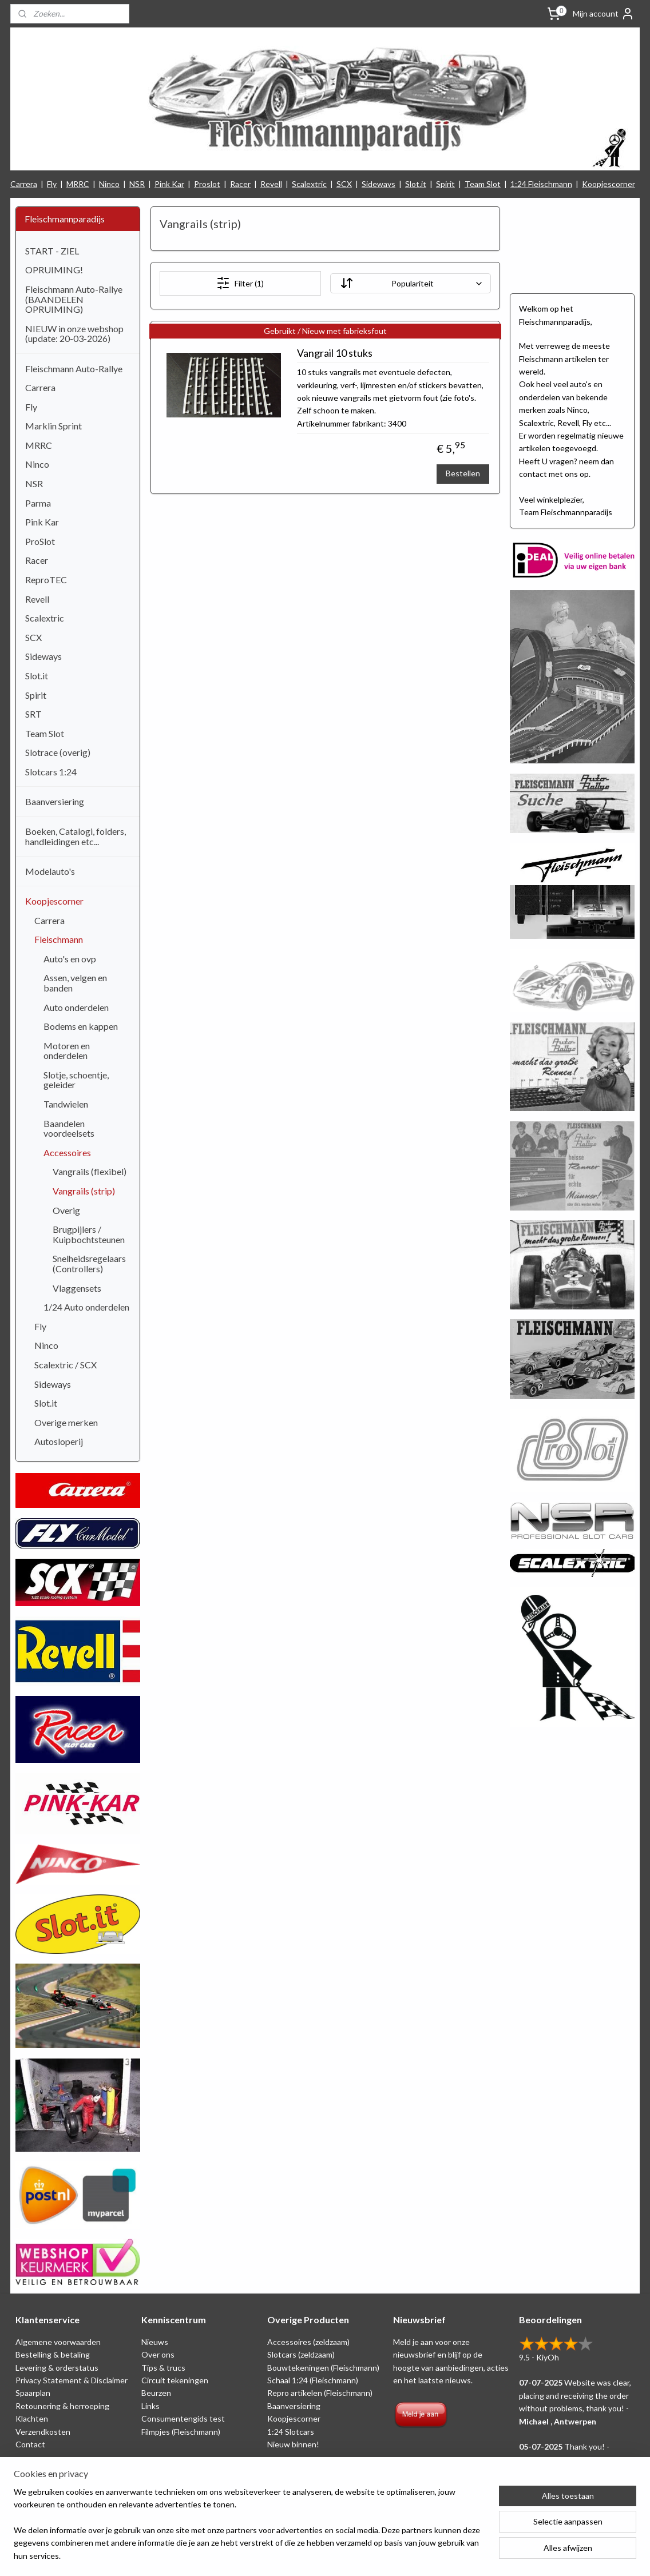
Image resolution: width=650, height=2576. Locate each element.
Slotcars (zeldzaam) (301, 2354)
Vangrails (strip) (84, 1190)
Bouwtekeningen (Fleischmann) (323, 2367)
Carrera (23, 184)
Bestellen (463, 473)
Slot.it (415, 184)
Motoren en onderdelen (66, 1050)
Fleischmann (58, 939)
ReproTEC (46, 579)
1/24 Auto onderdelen (86, 1306)
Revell (271, 184)
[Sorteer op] (410, 283)
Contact (30, 2444)
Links (150, 2406)
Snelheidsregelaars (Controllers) (89, 1263)
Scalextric (309, 184)
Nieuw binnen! (293, 2444)
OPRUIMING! (54, 269)
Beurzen (156, 2393)
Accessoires (67, 1152)
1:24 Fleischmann (541, 184)
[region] (249, 2531)
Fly (52, 184)
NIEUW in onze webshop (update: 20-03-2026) (74, 333)
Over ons (158, 2354)
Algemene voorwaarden (58, 2342)
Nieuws (154, 2342)
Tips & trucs (163, 2367)
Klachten (31, 2418)
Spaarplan (32, 2393)
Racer (240, 184)
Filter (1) (240, 283)
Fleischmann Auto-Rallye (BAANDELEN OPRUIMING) (73, 299)
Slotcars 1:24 (51, 771)
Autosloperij (58, 1441)
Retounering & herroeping (62, 2406)
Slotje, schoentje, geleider (76, 1079)
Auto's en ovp (69, 958)
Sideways (378, 184)
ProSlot (40, 541)
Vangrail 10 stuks (334, 353)
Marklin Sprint (53, 425)
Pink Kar (169, 184)
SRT (33, 713)
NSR (137, 184)
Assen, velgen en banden (75, 982)
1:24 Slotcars (290, 2431)
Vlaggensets (77, 1288)
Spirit (445, 184)
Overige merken (66, 1422)
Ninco (109, 184)
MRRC (77, 184)
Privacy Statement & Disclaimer (71, 2380)
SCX (344, 184)
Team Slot (483, 184)
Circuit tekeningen (174, 2380)
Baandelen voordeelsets (68, 1128)
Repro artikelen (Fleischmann (318, 2393)
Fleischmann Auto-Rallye (73, 368)
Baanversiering (54, 801)
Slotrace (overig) (57, 752)
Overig (66, 1210)
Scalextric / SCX (65, 1364)
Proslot (207, 184)
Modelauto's (50, 871)
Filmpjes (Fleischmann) (180, 2431)
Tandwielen (65, 1103)
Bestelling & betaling (52, 2354)
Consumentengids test (183, 2418)
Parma (38, 502)
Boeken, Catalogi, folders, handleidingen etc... (75, 836)
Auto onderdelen (76, 1007)
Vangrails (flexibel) (89, 1171)
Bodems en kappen (80, 1026)
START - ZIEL (52, 250)
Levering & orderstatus (56, 2367)
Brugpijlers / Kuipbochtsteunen (89, 1234)
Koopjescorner (608, 184)
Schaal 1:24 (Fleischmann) (312, 2380)
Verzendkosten (42, 2431)
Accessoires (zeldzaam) (308, 2342)
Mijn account (604, 14)
